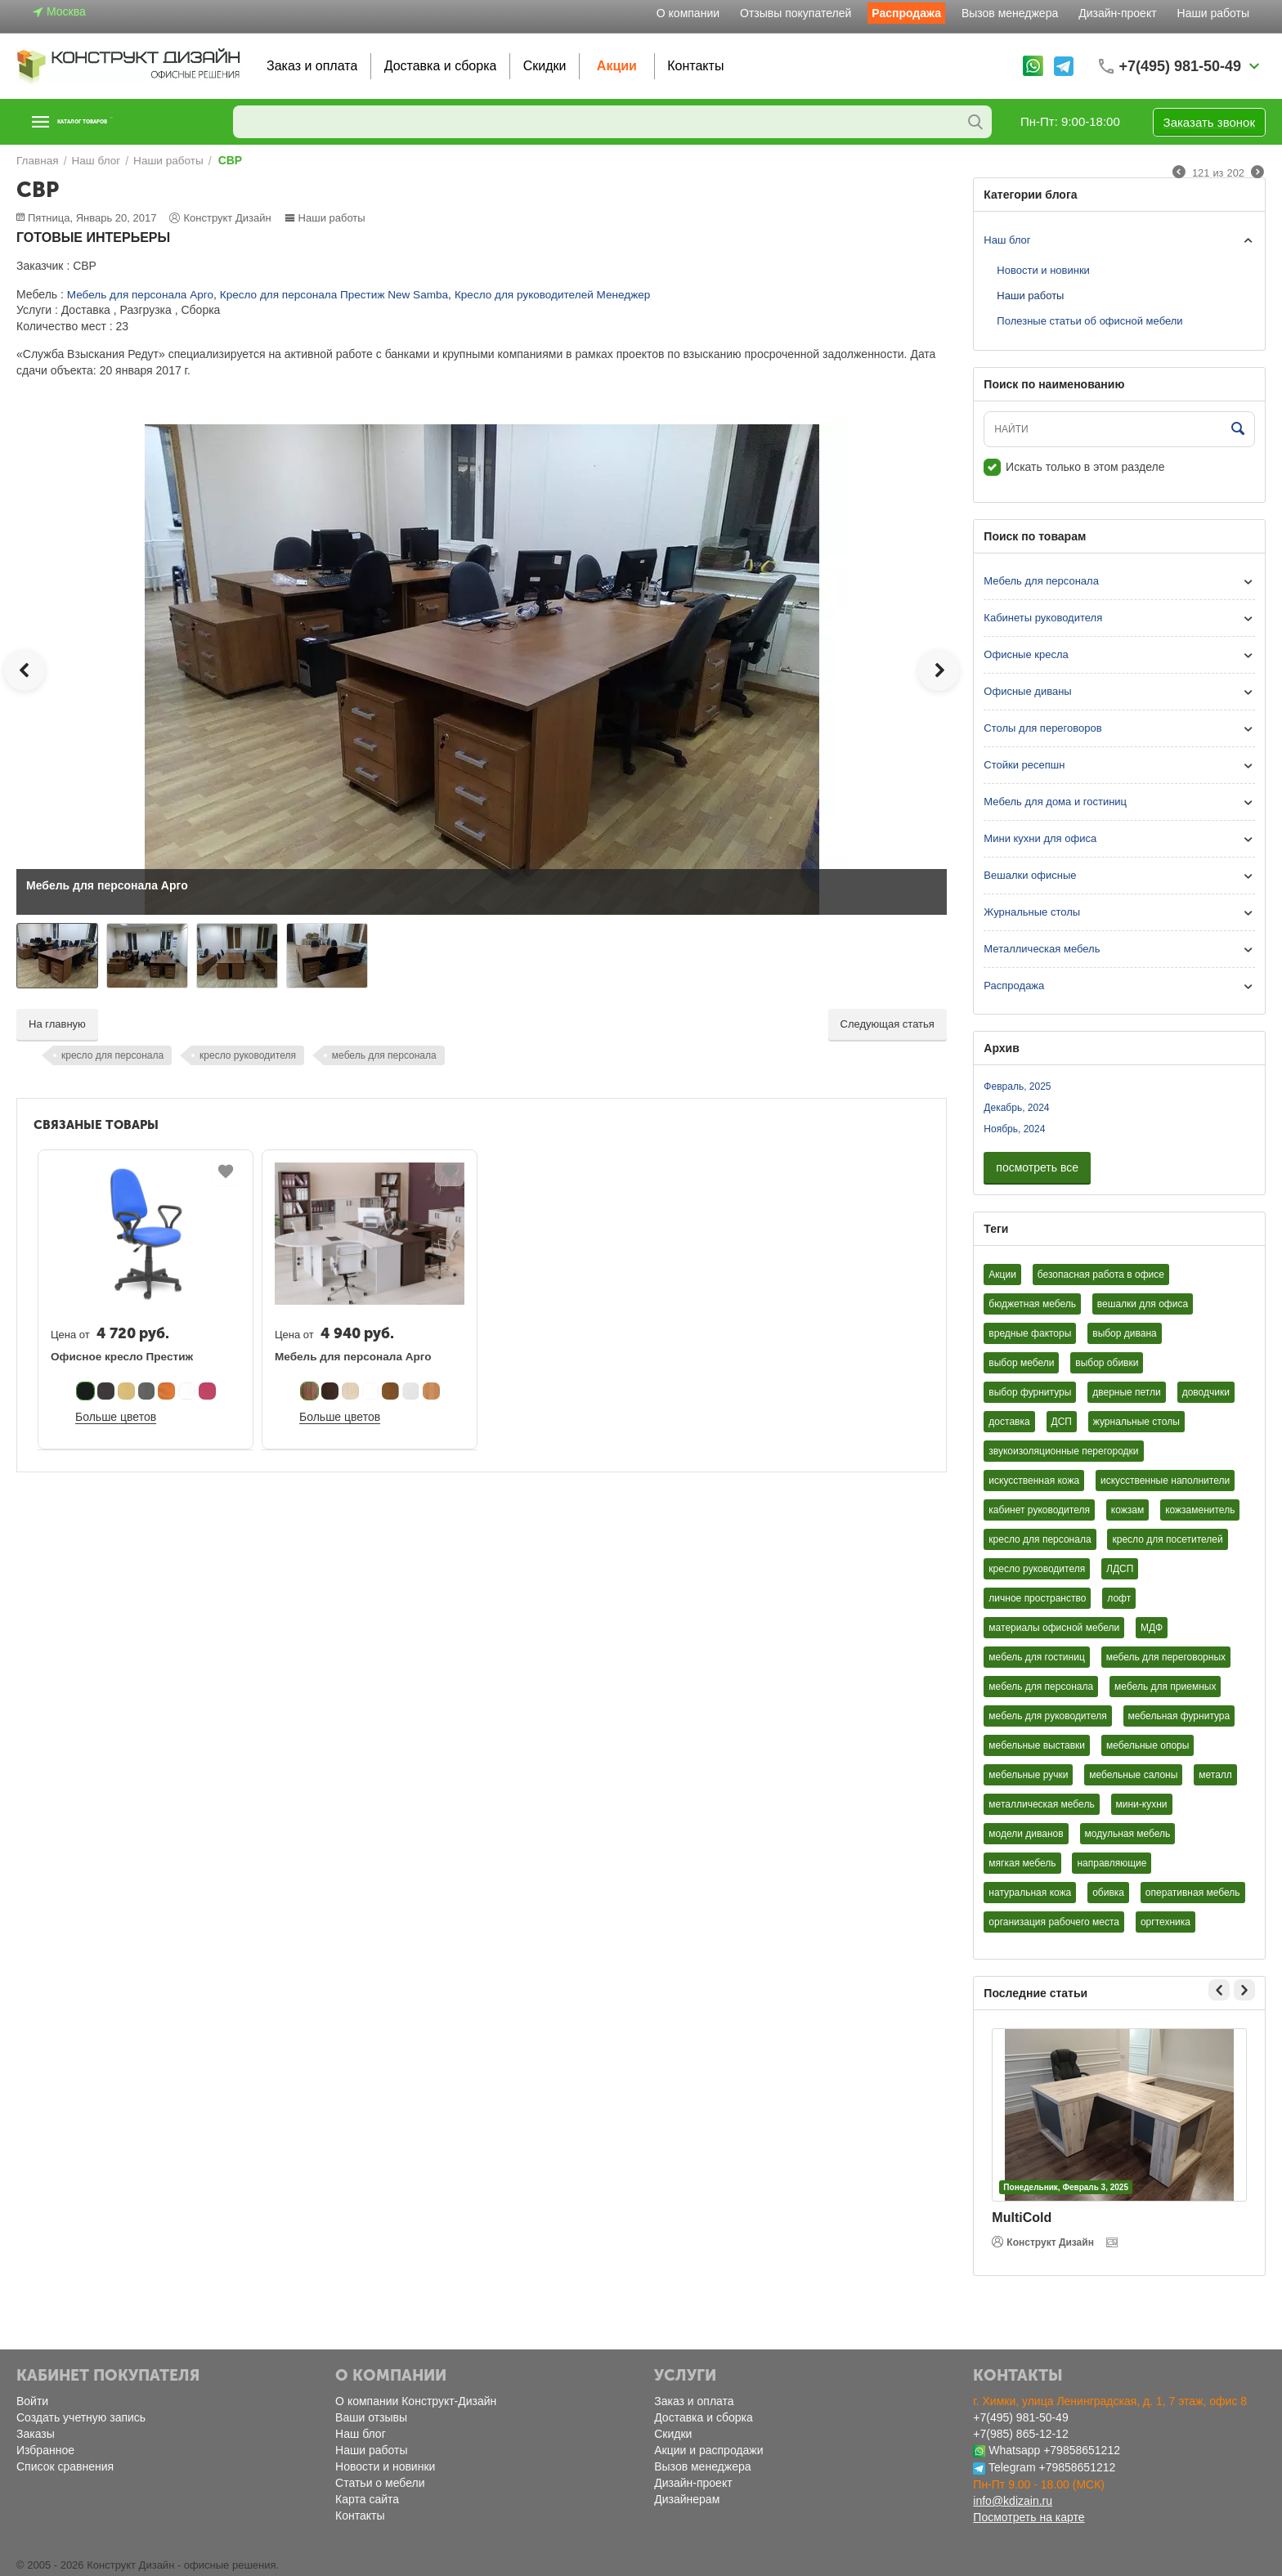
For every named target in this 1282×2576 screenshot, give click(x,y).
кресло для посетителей (1167, 1539)
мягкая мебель (1022, 1863)
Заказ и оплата (312, 66)
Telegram (1012, 2467)
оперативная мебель (1192, 1892)
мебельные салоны (1133, 1775)
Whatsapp (1014, 2450)
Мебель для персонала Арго (137, 295)
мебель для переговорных (1166, 1657)
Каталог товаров (117, 121)
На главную (57, 1024)
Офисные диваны (1027, 691)
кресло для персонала (112, 1055)
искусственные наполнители (1165, 1480)
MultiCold (1021, 2217)
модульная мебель (1128, 1833)
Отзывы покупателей (795, 13)
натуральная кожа (1029, 1892)
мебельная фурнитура (1179, 1716)
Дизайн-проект (1117, 13)
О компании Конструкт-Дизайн (415, 2401)
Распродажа (906, 13)
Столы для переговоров (1042, 728)
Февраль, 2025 (1017, 1086)
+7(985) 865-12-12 (1020, 2433)
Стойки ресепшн (1024, 765)
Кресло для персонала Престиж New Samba (323, 295)
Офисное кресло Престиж (119, 1357)
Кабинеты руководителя (1043, 618)
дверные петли (1126, 1392)
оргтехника (1165, 1922)
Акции (617, 66)
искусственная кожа (1033, 1480)
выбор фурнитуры (1029, 1392)
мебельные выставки (1036, 1745)
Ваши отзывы (371, 2417)
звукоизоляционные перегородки (1063, 1451)
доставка (1008, 1421)
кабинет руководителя (1039, 1510)
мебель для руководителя (1047, 1716)
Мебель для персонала (1041, 581)
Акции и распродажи (708, 2450)
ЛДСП (1119, 1569)
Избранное (45, 2450)
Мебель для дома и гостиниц (1055, 801)
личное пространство (1037, 1598)
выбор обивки (1106, 1363)
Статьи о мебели (379, 2482)
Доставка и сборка (440, 66)
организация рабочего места (1053, 1922)
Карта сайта (367, 2499)
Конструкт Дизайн (1043, 2242)
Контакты (695, 66)
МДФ (1152, 1627)
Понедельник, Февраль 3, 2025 (1065, 2187)
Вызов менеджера (1009, 13)
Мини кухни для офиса (1040, 838)
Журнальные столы (1032, 912)
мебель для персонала (384, 1055)
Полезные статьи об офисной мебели (1089, 321)
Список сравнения (65, 2466)
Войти (32, 2401)
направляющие (1111, 1863)
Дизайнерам (686, 2499)
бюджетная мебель (1032, 1304)
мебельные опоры (1147, 1745)
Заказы (35, 2433)
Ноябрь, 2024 (1014, 1129)
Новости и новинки (1043, 270)
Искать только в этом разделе (1074, 466)
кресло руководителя (247, 1055)
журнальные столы (1136, 1421)
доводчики (1206, 1392)
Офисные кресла (1026, 654)
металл (1215, 1775)
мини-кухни (1142, 1804)
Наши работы (1213, 13)
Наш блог (1007, 240)
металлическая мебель (1041, 1804)
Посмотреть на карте (1028, 2517)
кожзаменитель (1200, 1510)
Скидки (545, 66)
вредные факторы (1029, 1333)
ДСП (1061, 1421)
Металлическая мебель (1042, 949)
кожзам (1127, 1510)
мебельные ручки (1028, 1775)
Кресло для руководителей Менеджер (533, 295)
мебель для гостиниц (1036, 1657)
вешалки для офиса (1142, 1304)
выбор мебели (1021, 1363)
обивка (1108, 1892)
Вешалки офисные (1030, 875)
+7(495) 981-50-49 (1020, 2417)
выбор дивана (1124, 1333)
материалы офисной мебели (1053, 1627)
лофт (1119, 1598)
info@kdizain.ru (1012, 2500)
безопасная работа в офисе (1101, 1274)
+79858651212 (1081, 2450)
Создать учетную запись (81, 2417)
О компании (688, 13)
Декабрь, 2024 (1016, 1107)
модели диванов (1025, 1833)
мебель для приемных (1165, 1686)
